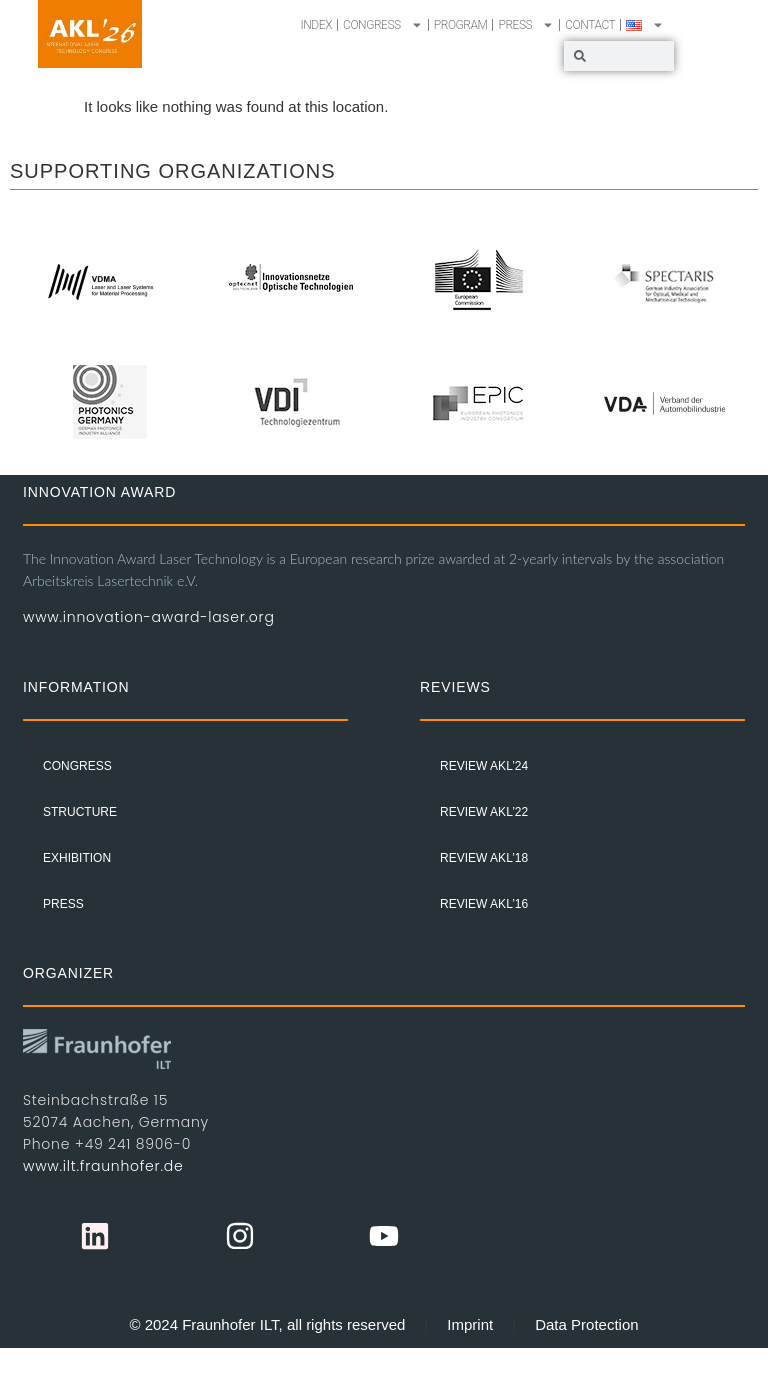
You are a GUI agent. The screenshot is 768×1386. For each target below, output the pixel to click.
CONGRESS (383, 25)
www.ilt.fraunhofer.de (103, 1166)
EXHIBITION (77, 858)
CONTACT (590, 25)
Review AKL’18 (484, 858)
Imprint (470, 1324)
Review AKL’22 (484, 812)
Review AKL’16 (484, 904)
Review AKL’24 (484, 766)
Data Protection (586, 1324)
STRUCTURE (80, 812)
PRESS (526, 25)
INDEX (317, 25)
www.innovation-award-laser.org (149, 617)
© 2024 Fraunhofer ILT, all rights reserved (267, 1324)
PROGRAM (461, 25)
